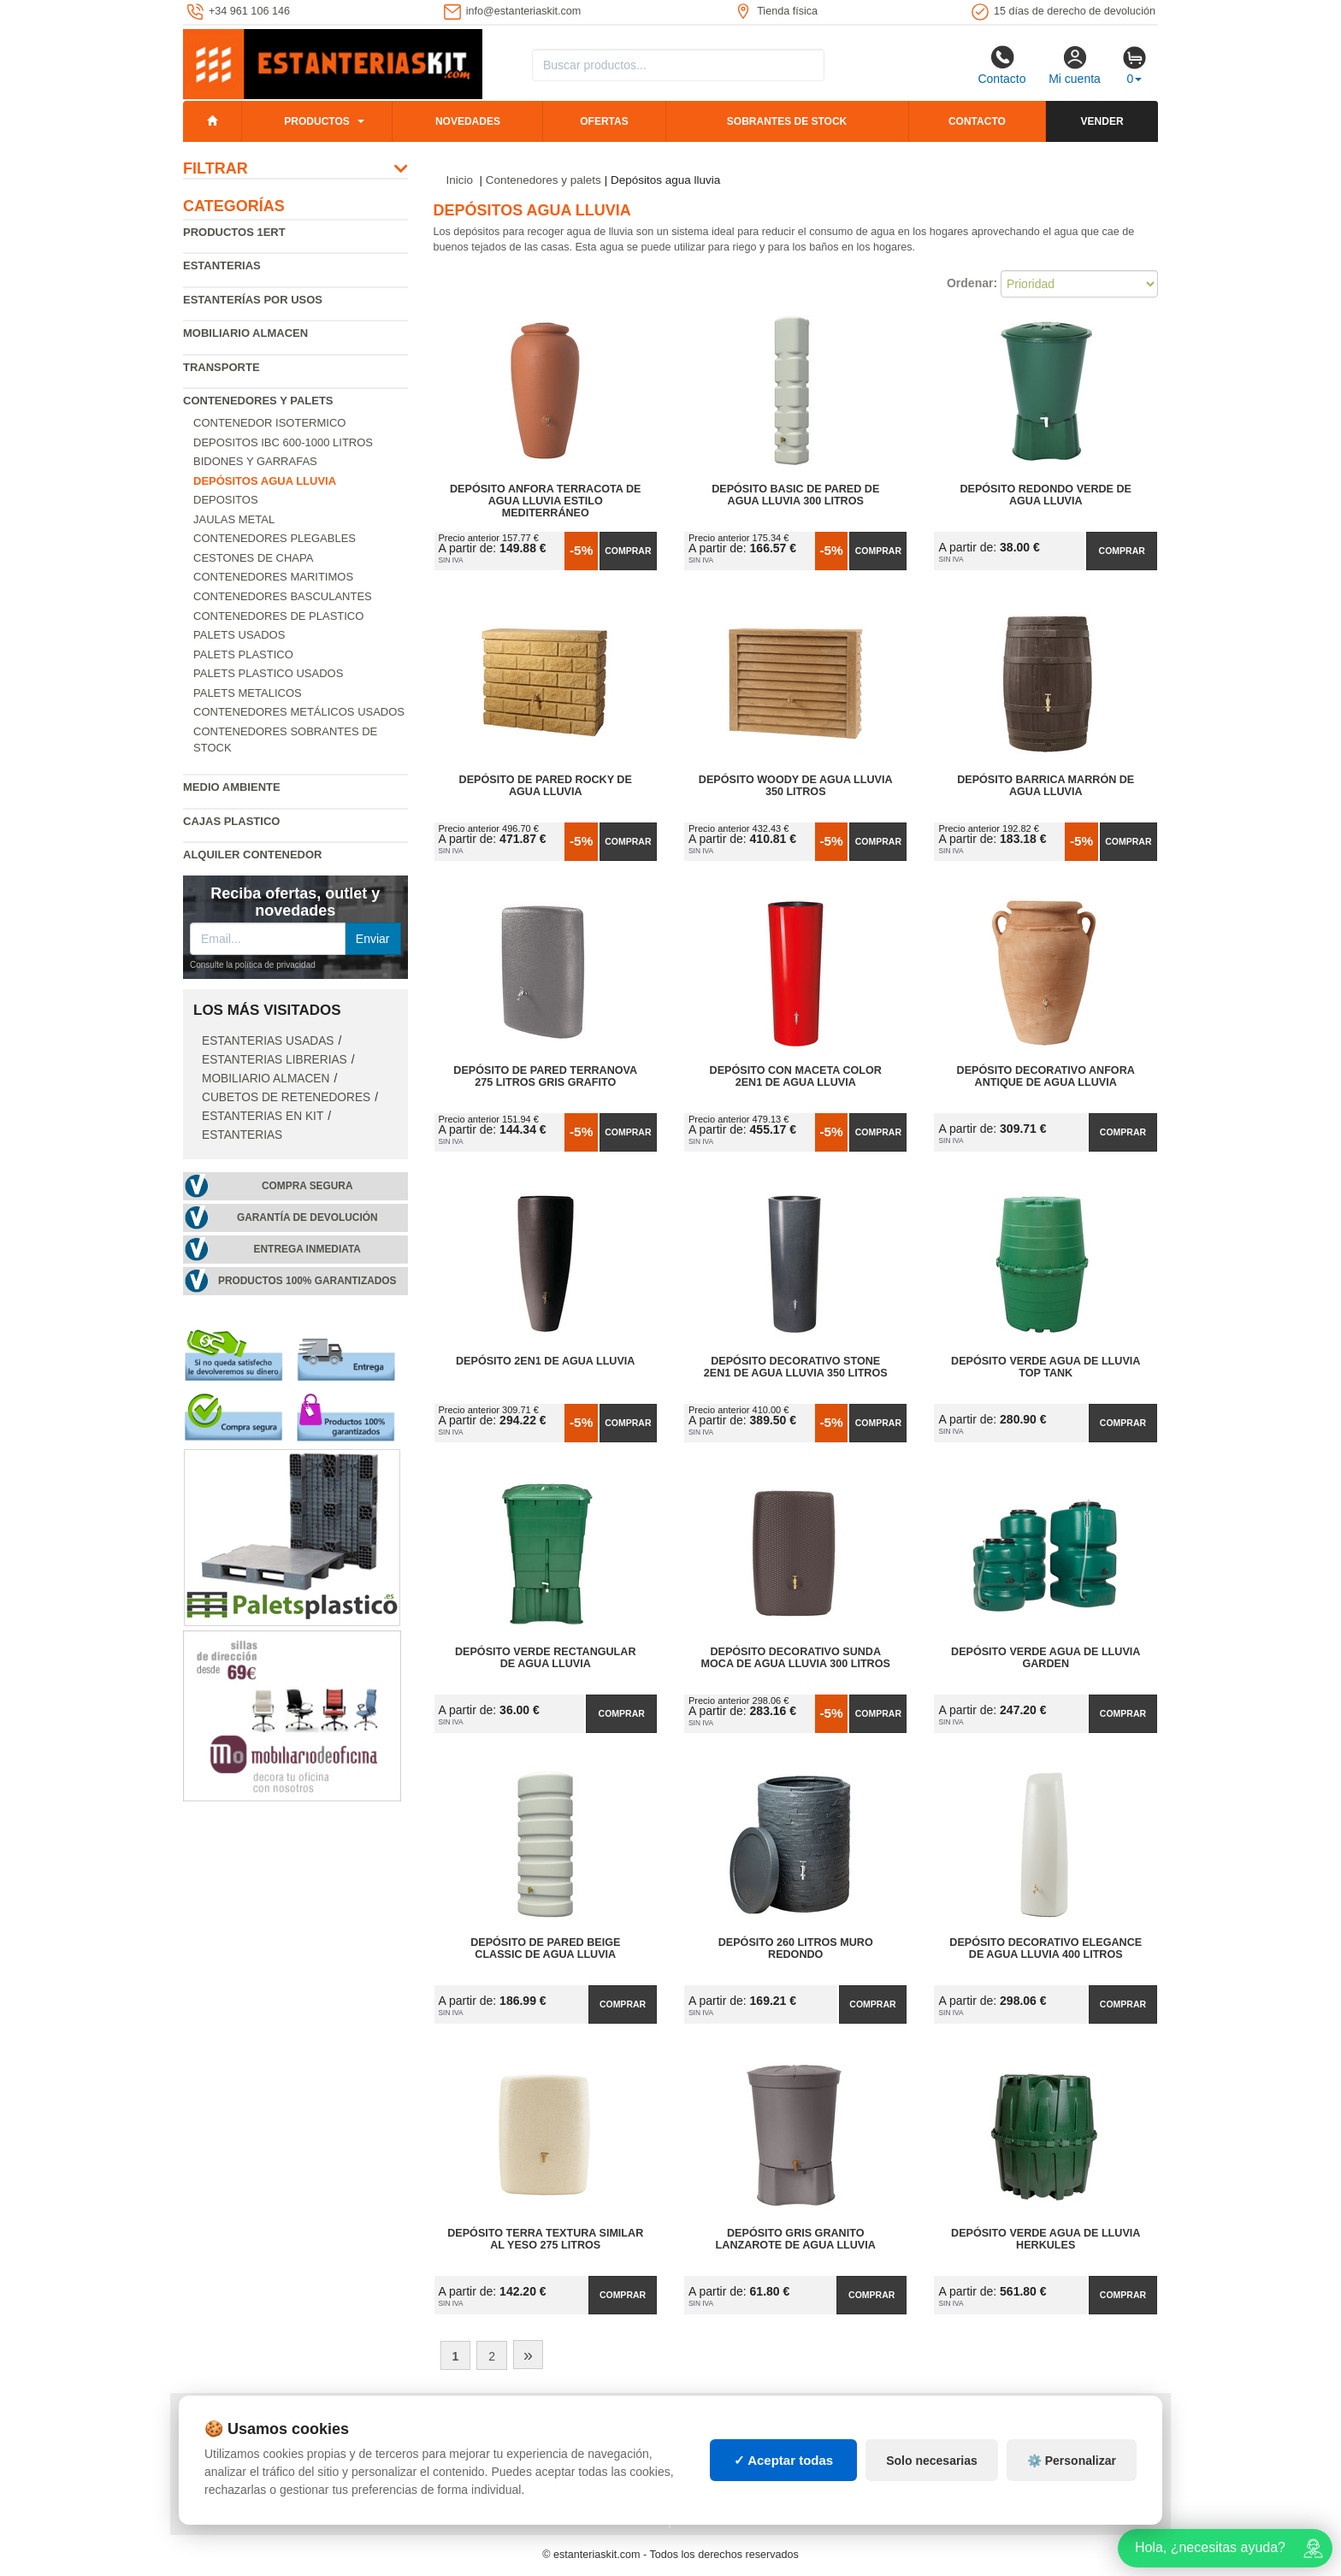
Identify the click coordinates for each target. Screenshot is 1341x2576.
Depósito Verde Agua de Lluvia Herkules (1045, 2239)
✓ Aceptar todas (784, 2460)
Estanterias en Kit (262, 1116)
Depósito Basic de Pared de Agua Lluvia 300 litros (795, 495)
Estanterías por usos (252, 299)
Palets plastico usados (268, 673)
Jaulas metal (234, 519)
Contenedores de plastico (278, 616)
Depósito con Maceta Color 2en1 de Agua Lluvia (796, 1076)
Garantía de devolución (307, 1217)
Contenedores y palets (258, 400)
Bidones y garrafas (255, 461)
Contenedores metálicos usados (299, 711)
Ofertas (604, 121)
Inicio (460, 180)
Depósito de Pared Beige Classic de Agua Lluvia (545, 1948)
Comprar (628, 550)
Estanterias (222, 265)
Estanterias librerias (274, 1059)
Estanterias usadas (268, 1041)
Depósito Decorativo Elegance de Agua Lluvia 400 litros (1045, 1948)
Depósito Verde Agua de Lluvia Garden (1045, 1658)
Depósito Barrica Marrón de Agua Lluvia (1045, 786)
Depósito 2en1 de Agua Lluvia (545, 1361)
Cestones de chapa (253, 557)
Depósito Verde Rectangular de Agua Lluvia (545, 1658)
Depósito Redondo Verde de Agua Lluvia (1045, 495)
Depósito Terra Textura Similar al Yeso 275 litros (545, 2239)
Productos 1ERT (234, 232)
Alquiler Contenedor (252, 854)
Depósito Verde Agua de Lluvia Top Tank (1045, 1367)
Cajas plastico (231, 821)
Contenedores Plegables (274, 538)
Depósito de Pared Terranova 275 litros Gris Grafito (545, 1076)
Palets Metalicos (247, 693)
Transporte (221, 367)
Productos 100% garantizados (307, 1281)
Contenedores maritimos (273, 576)
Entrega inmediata (307, 1249)
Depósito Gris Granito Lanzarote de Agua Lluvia (796, 2239)
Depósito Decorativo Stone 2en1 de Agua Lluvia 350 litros (796, 1367)
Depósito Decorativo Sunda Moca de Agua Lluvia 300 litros (795, 1658)
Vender (1102, 121)
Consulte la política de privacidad (253, 965)
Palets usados (239, 634)
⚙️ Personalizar (1071, 2460)
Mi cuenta (1075, 64)
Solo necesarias (932, 2460)
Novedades (467, 121)
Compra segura (307, 1186)
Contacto (1001, 64)
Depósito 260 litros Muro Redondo (795, 1948)
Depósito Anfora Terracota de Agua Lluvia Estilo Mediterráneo (545, 501)
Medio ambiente (232, 787)
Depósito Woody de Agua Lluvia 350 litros (796, 786)
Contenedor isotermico (269, 422)
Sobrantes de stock (787, 121)
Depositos (225, 499)
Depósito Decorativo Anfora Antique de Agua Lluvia (1046, 1076)
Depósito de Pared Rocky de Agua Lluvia (545, 786)
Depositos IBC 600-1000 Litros (283, 442)
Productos (316, 121)
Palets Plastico (243, 654)
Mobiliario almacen (245, 333)
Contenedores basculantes (282, 596)
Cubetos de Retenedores (286, 1097)
